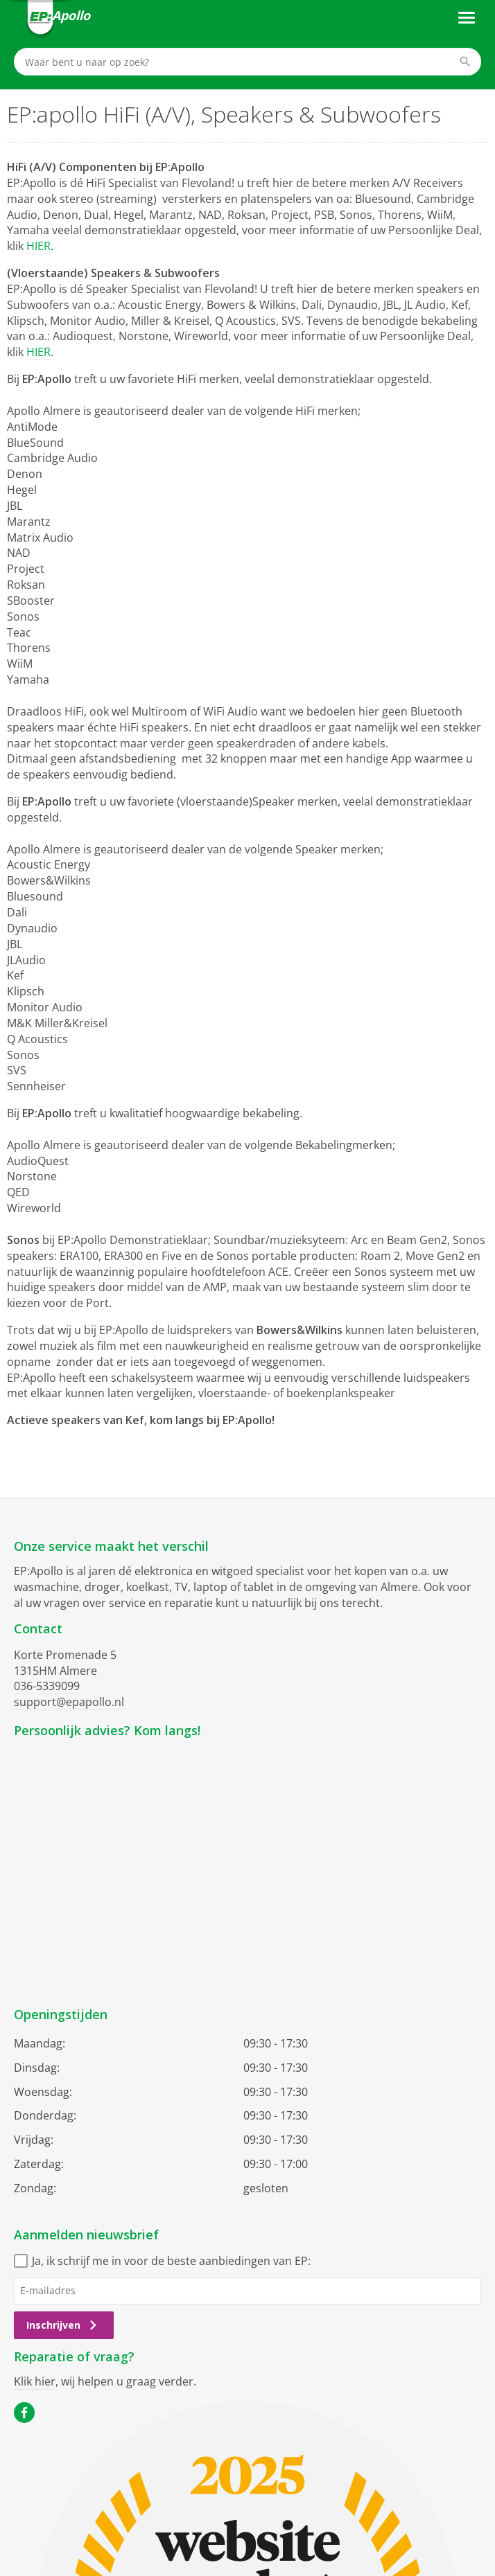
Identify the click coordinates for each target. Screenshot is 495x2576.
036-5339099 (47, 1686)
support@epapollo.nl (69, 1701)
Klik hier (34, 2381)
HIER (38, 246)
